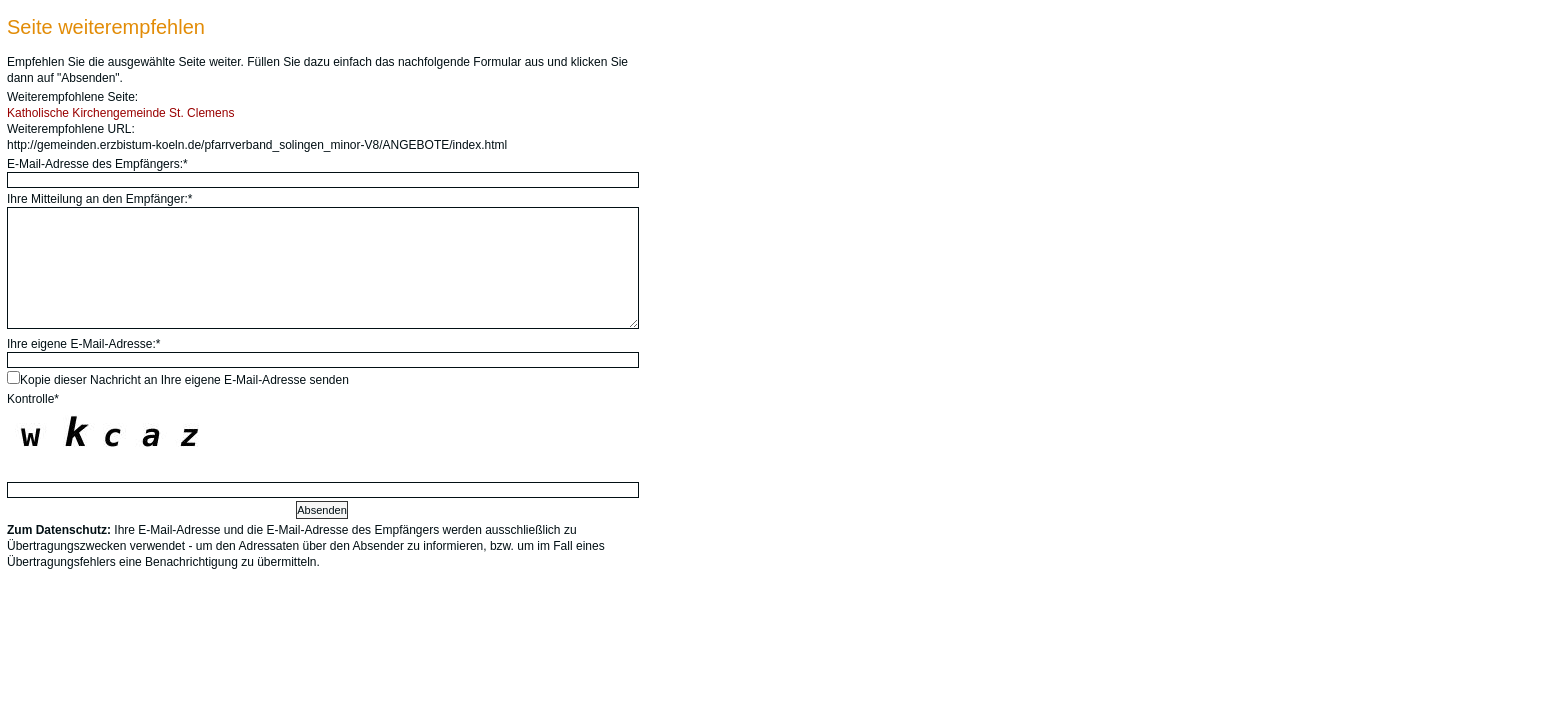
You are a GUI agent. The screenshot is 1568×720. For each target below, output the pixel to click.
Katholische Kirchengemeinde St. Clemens (120, 113)
